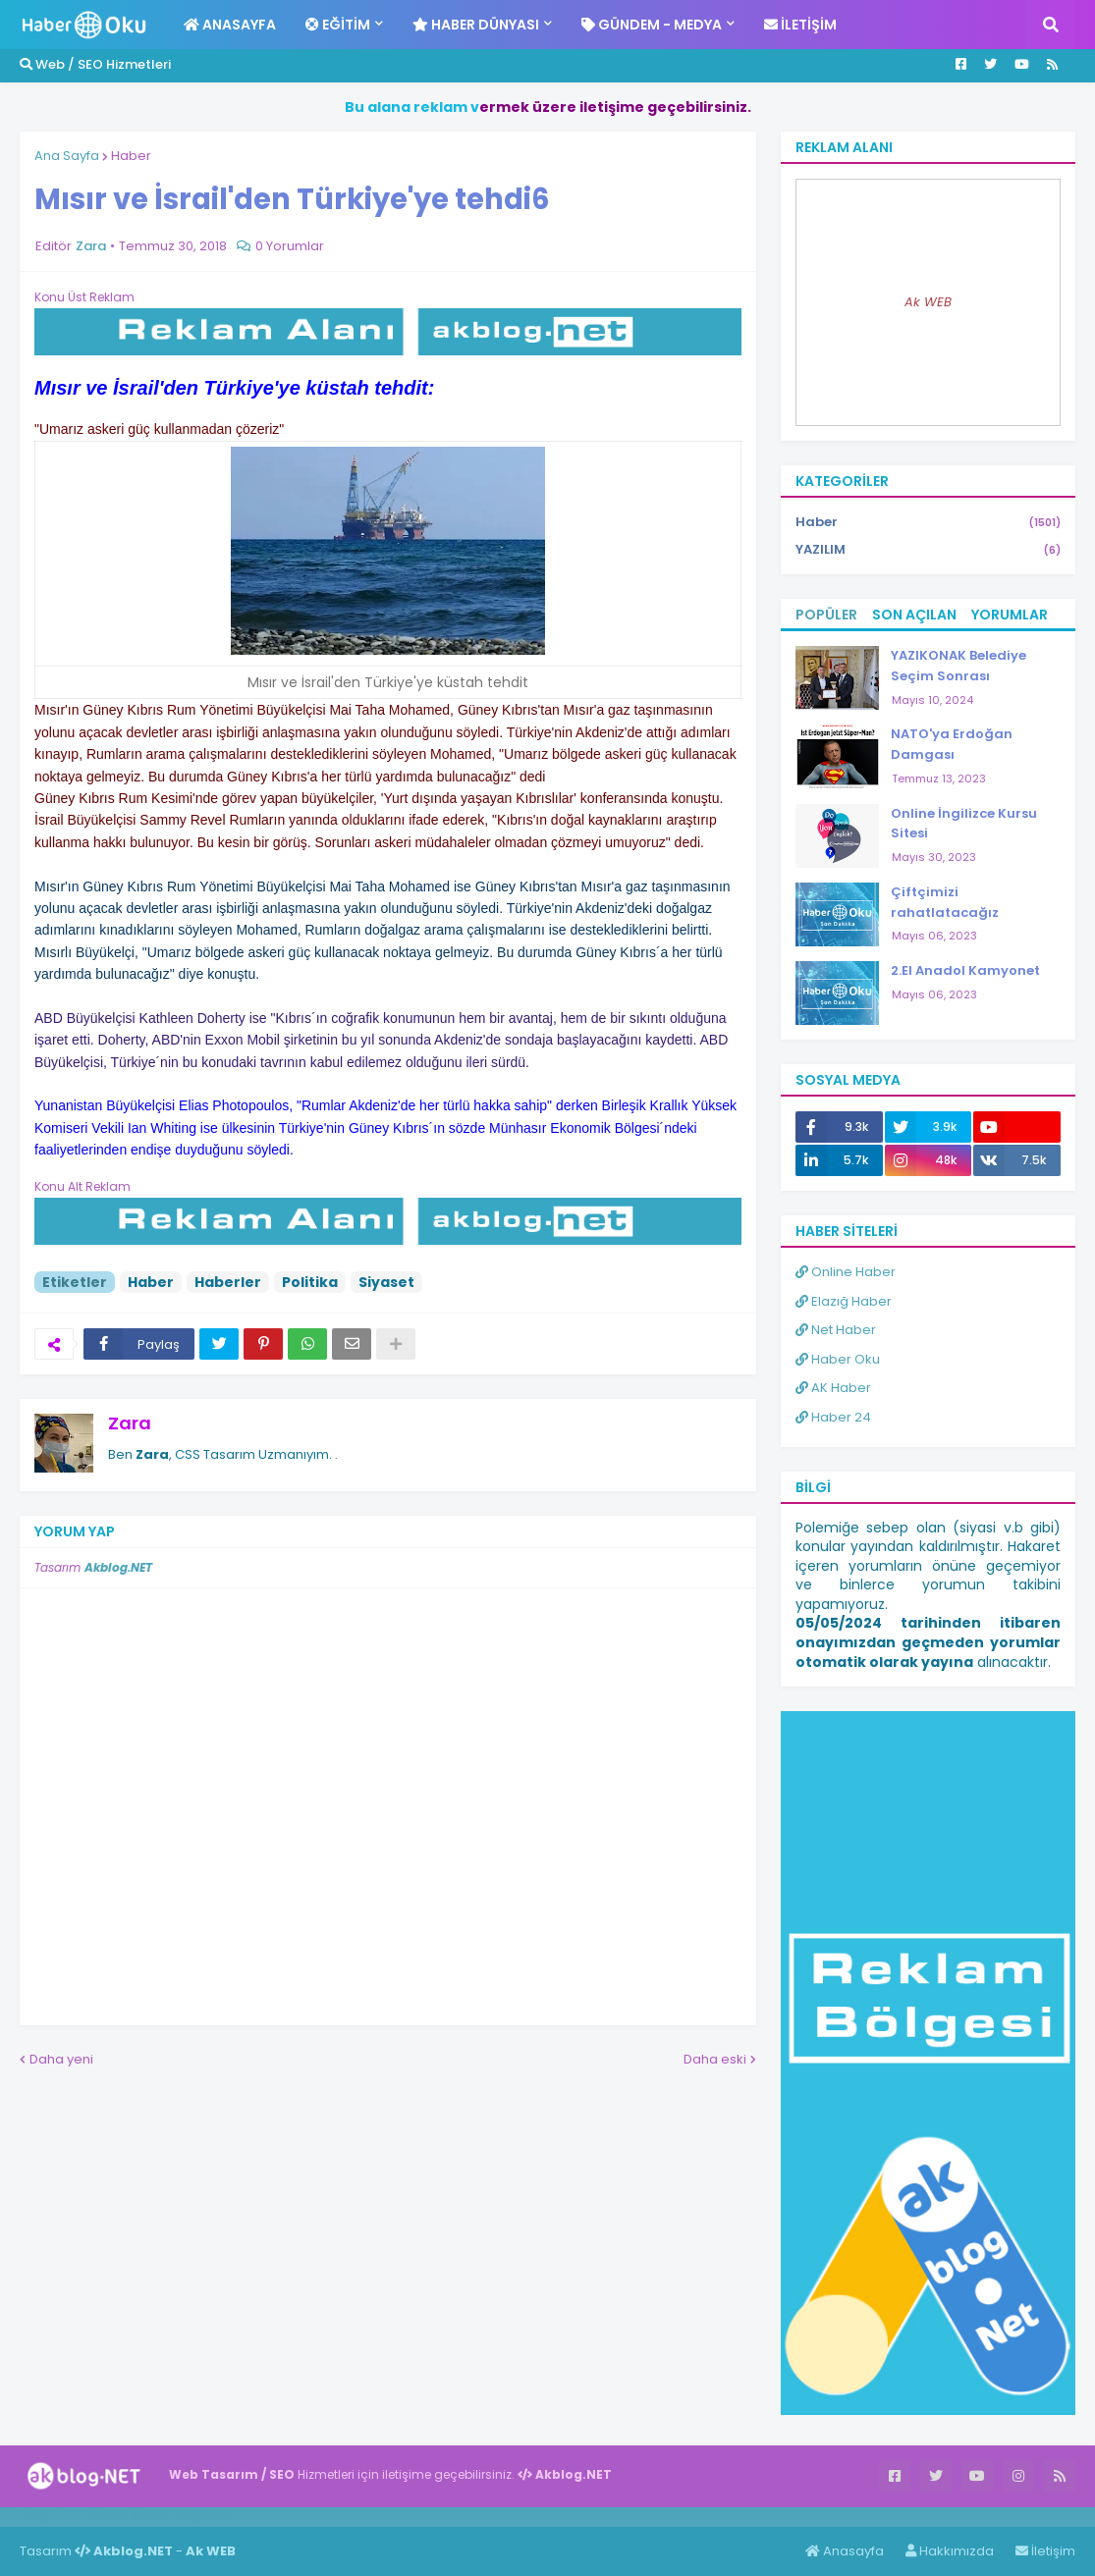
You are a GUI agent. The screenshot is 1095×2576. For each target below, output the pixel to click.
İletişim (1045, 2551)
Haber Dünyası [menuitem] (475, 24)
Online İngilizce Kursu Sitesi (964, 823)
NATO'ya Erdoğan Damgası (952, 744)
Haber (131, 155)
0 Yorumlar (289, 246)
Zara (129, 1423)
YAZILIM (928, 550)
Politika (310, 1282)
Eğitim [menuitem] (337, 24)
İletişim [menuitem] (800, 24)
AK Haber (833, 1387)
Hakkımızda (949, 2551)
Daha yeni (61, 2059)
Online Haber (845, 1271)
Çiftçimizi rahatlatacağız (945, 902)
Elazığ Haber (843, 1301)
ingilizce (204, 2516)
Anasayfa (844, 2551)
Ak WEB (928, 302)
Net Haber (835, 1329)
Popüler (826, 614)
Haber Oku (837, 1359)
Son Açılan (914, 614)
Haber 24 (833, 1417)
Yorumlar (1009, 614)
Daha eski (715, 2059)
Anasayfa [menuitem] (230, 24)
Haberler (227, 1282)
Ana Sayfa (66, 155)
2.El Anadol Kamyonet (965, 970)
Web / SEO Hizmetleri (95, 64)
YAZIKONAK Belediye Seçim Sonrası (958, 665)
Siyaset (386, 1282)
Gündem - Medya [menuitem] (651, 24)
